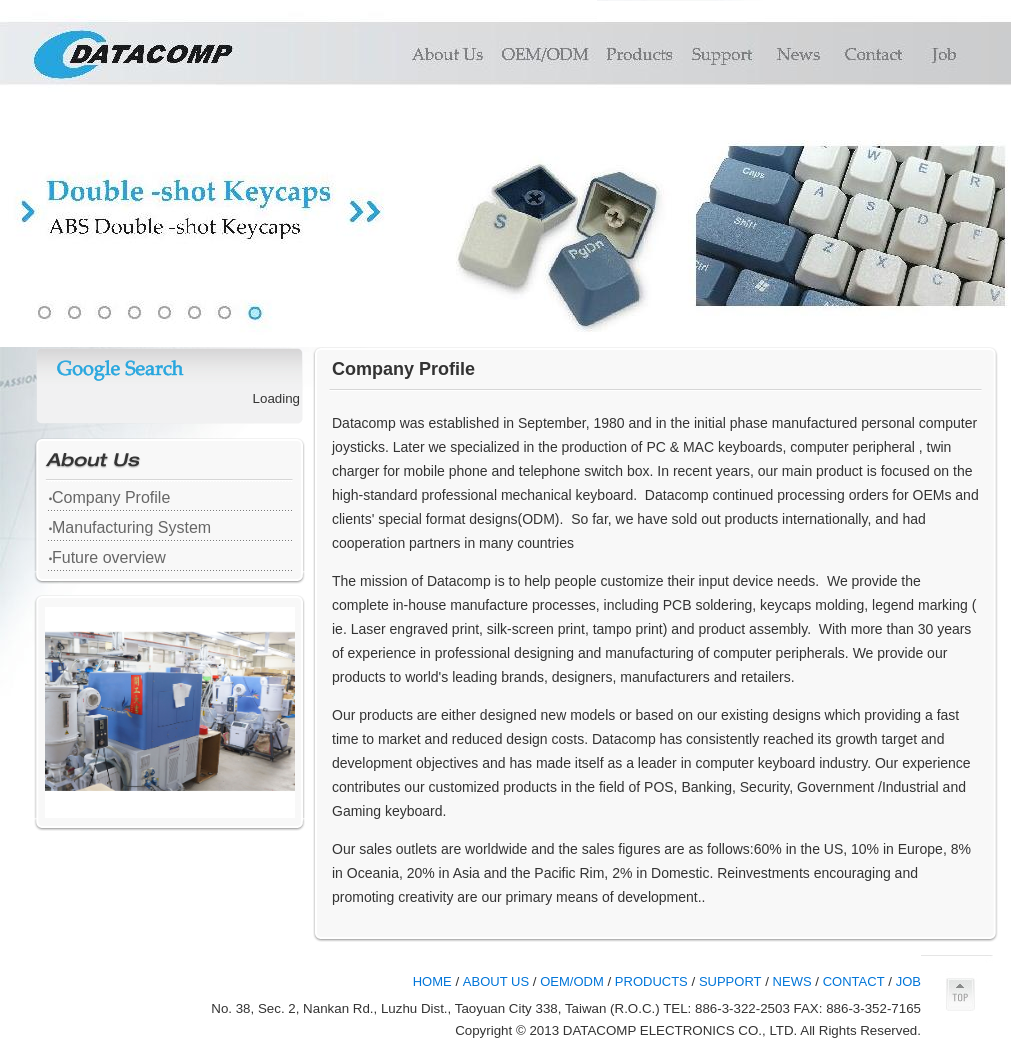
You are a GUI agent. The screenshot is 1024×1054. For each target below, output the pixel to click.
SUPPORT (730, 981)
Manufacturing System (131, 527)
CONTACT (854, 981)
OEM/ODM (572, 981)
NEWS (792, 981)
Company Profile (111, 497)
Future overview (109, 557)
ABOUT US (496, 981)
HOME (432, 981)
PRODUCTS (651, 981)
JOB (908, 981)
